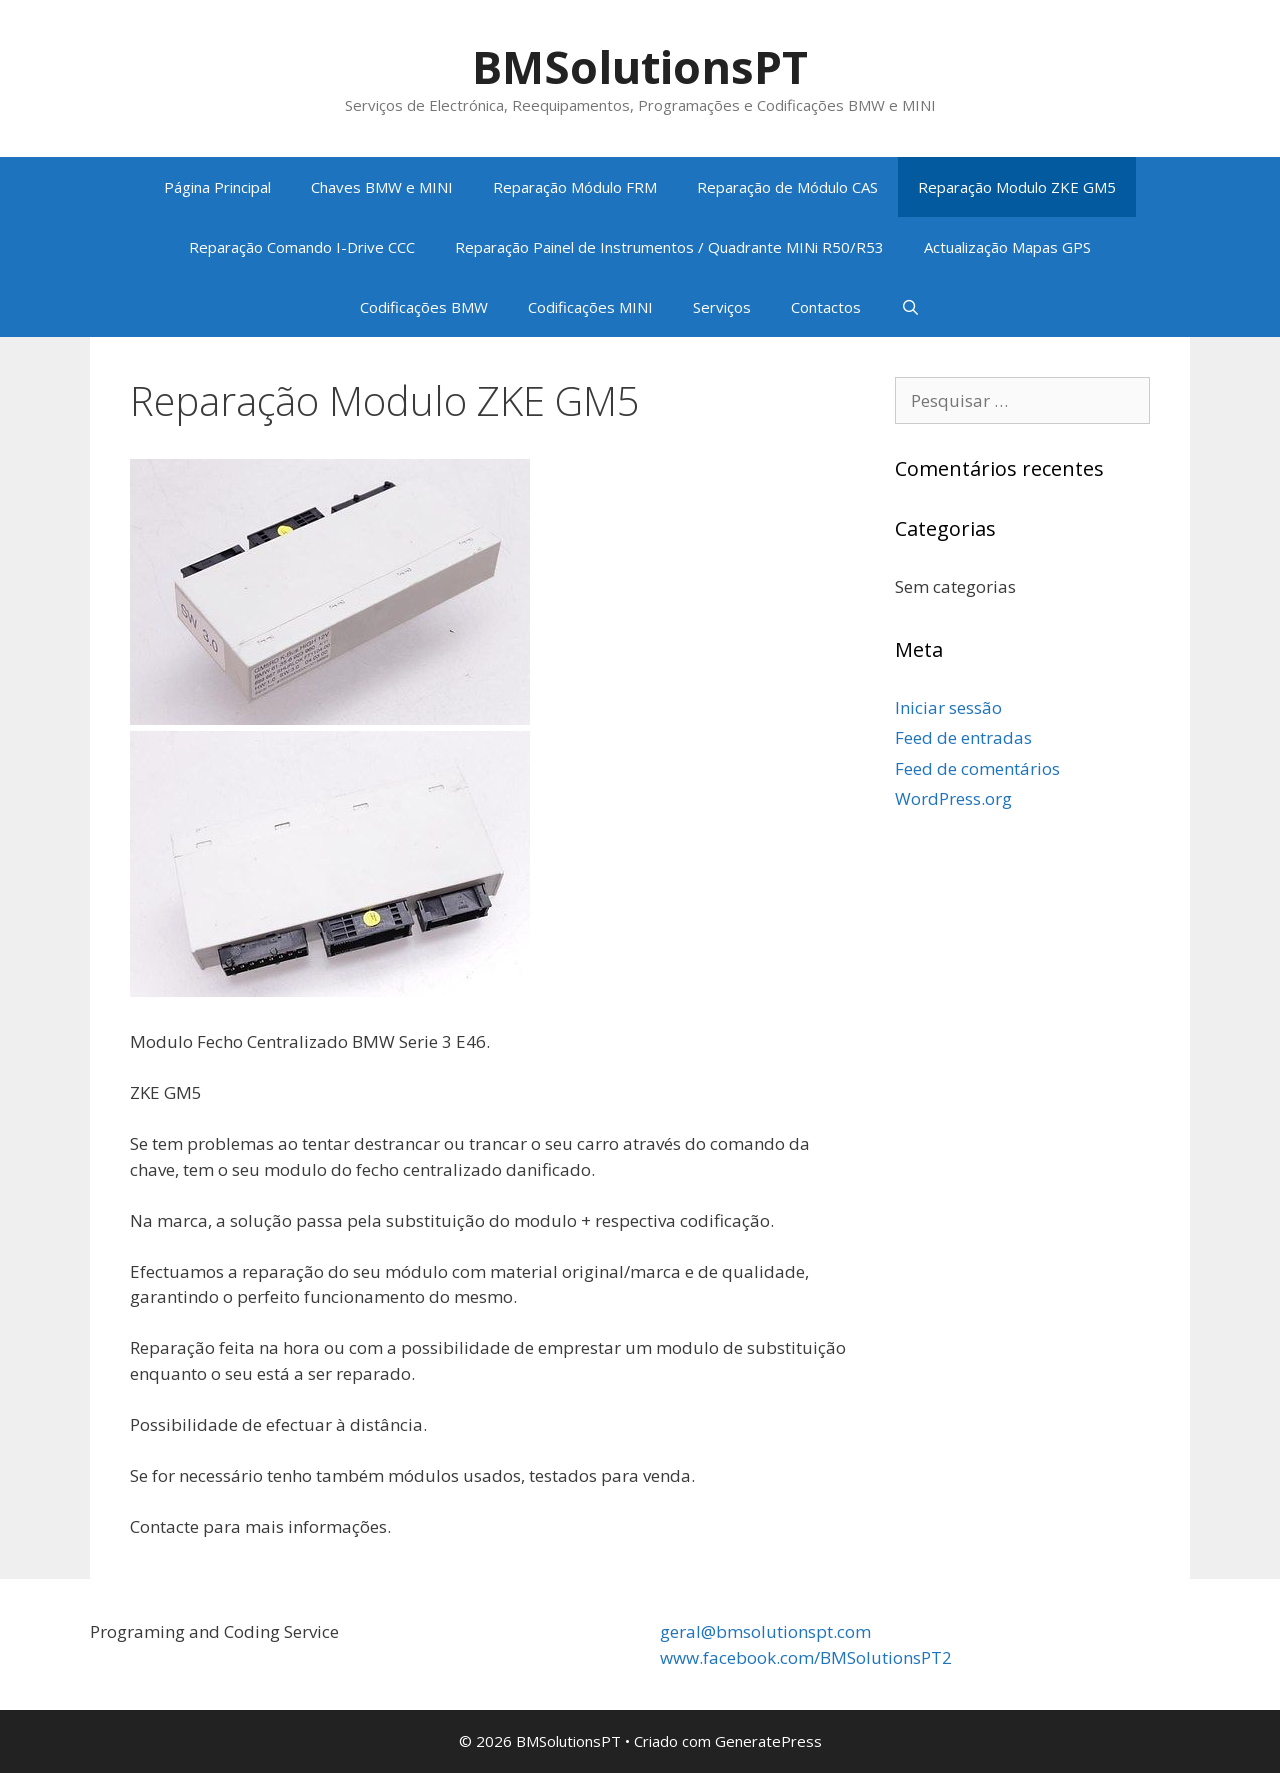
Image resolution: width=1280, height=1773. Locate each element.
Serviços (722, 307)
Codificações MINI (590, 307)
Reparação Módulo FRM (575, 187)
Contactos (826, 307)
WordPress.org (953, 798)
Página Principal (217, 187)
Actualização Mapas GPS (1007, 247)
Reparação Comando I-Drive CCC (302, 247)
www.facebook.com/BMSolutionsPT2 (806, 1657)
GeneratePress (768, 1741)
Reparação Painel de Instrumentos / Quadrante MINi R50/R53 (669, 247)
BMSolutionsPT (640, 66)
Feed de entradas (963, 737)
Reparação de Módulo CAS (787, 187)
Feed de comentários (977, 768)
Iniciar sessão (948, 707)
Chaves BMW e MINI (382, 187)
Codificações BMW (424, 307)
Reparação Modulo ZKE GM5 (1017, 187)
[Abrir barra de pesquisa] (910, 307)
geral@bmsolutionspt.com (765, 1631)
